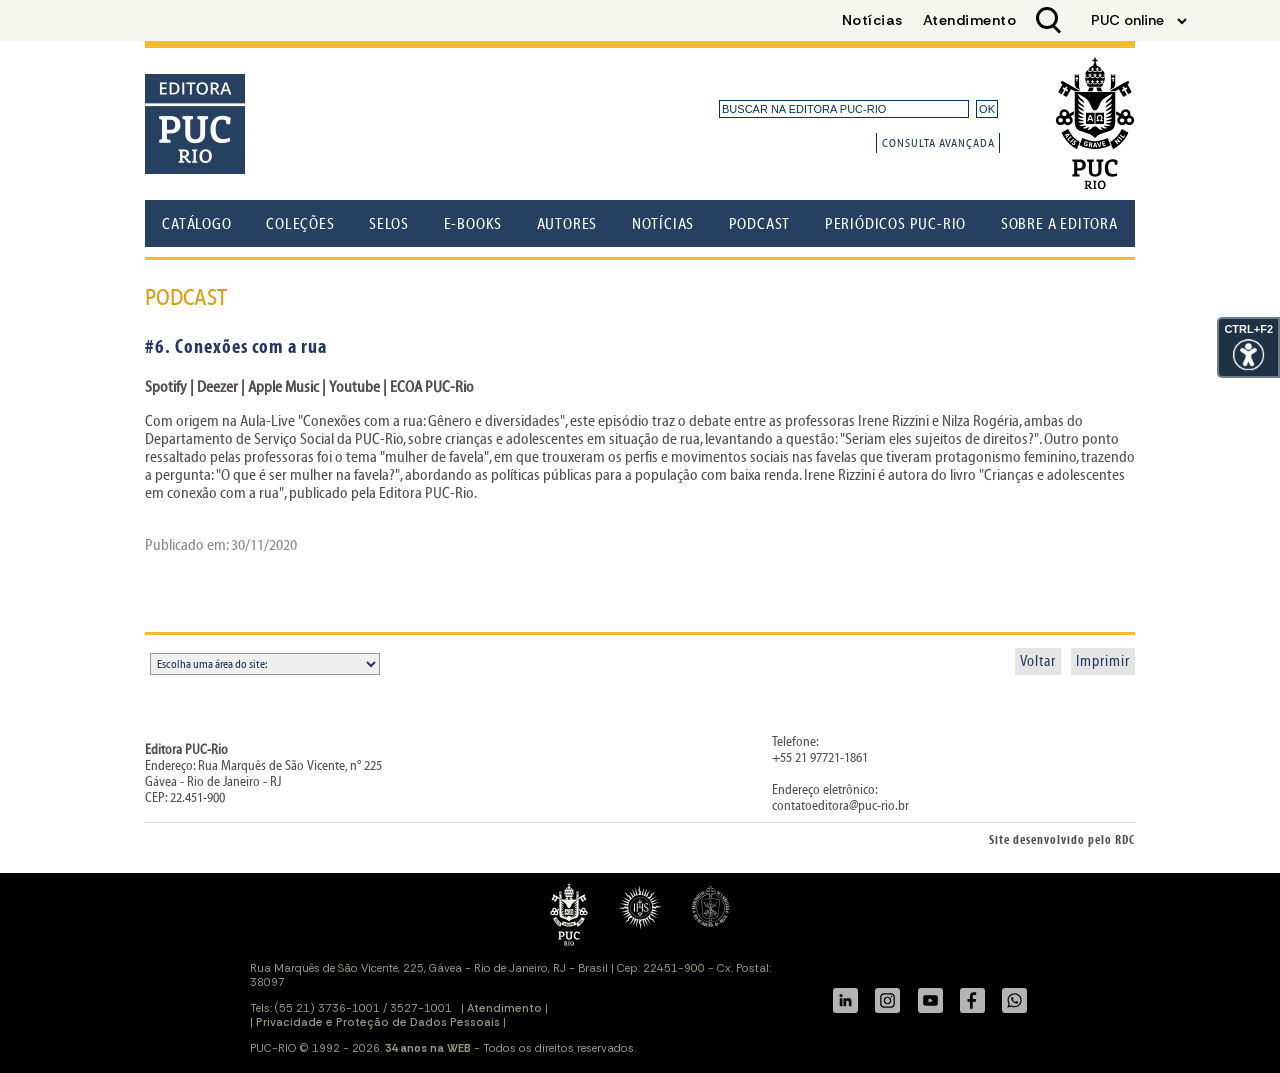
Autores (567, 224)
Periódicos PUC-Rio (895, 224)
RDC (1125, 840)
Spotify (166, 387)
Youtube (356, 387)
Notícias (663, 224)
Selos (389, 224)
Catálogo (196, 224)
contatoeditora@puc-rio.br (840, 806)
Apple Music (283, 387)
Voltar (1038, 661)
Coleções (300, 224)
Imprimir (1103, 661)
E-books (473, 224)
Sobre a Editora (1059, 224)
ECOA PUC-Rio (432, 387)
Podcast (760, 224)
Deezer (217, 387)
